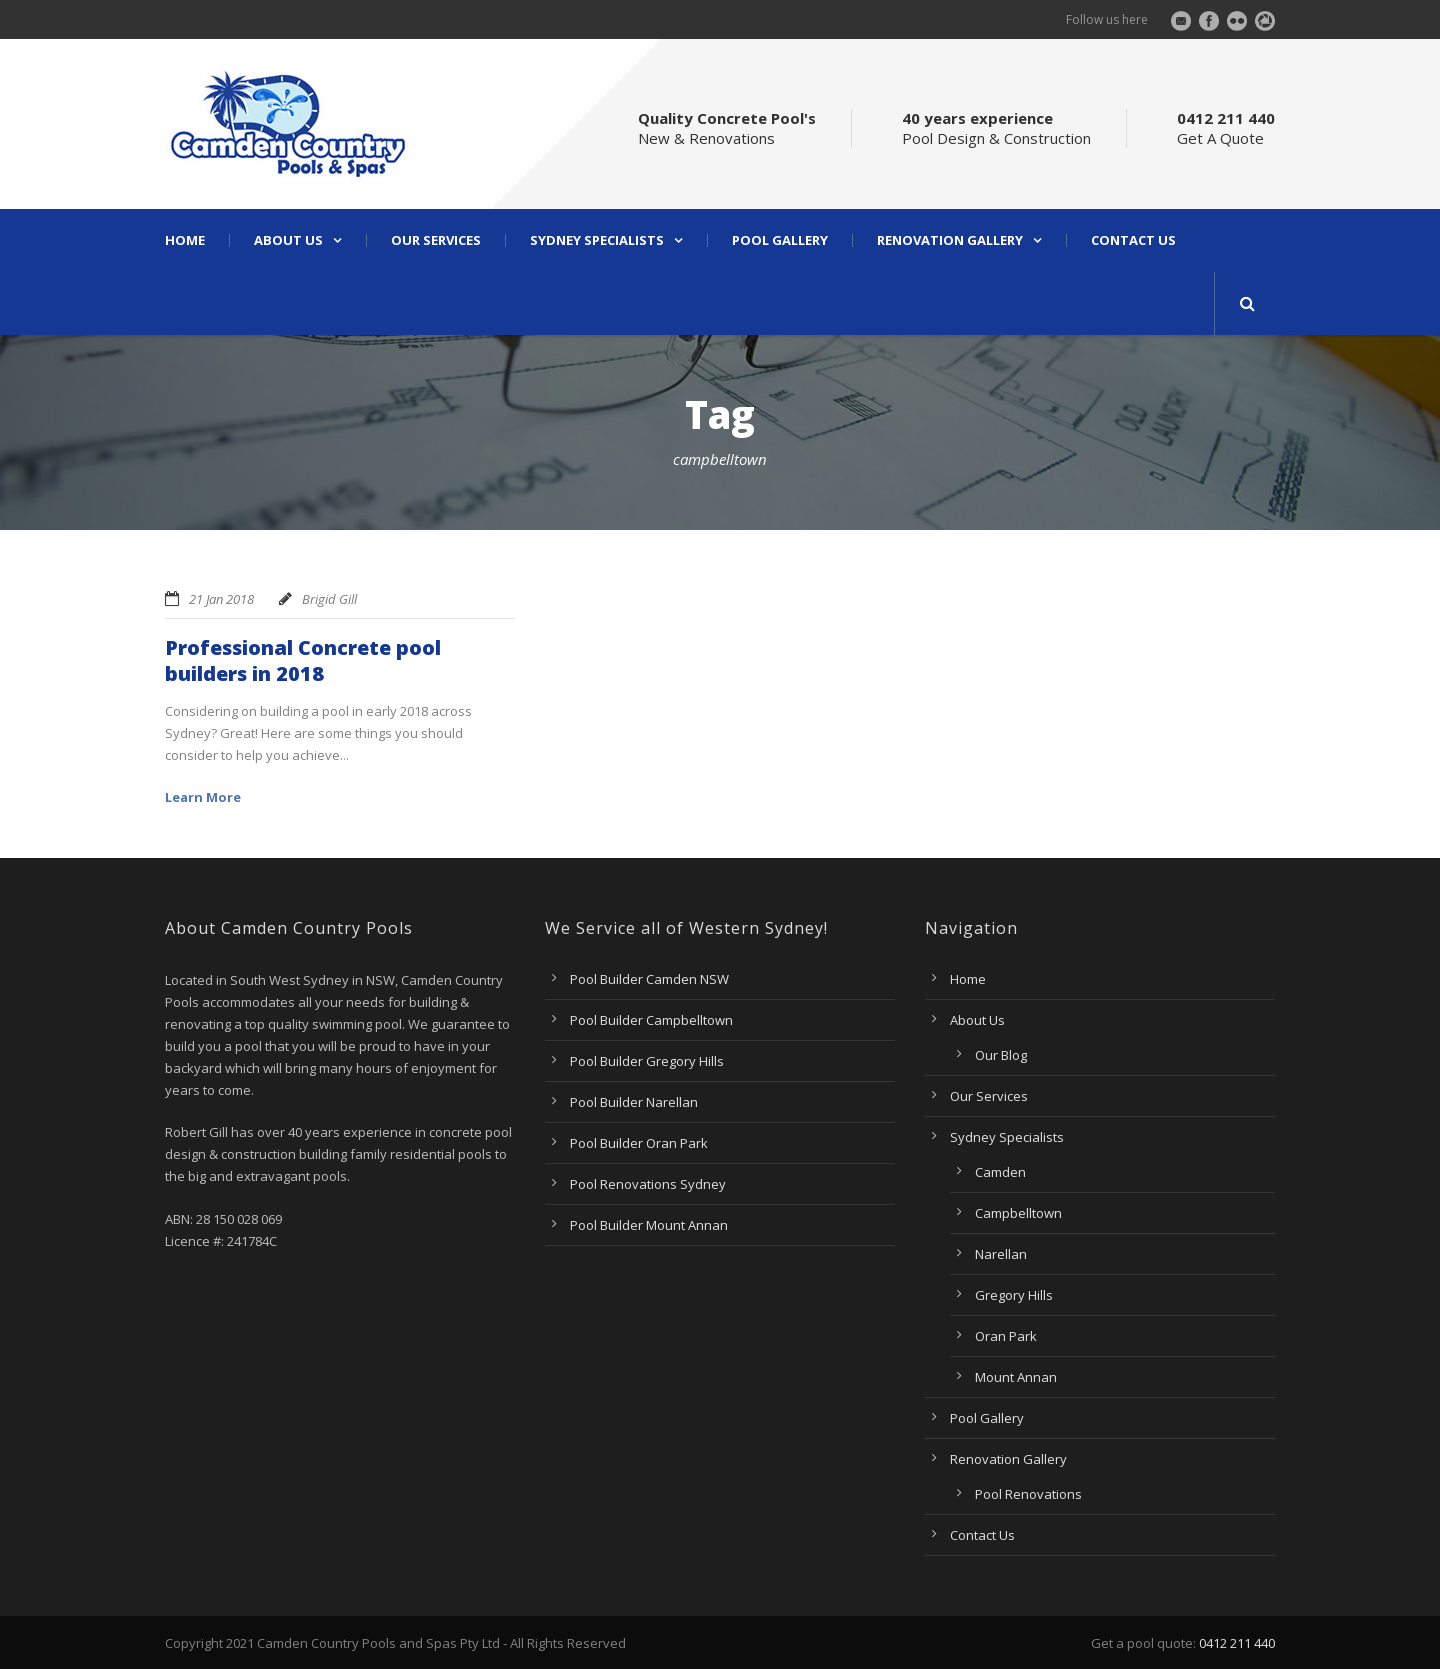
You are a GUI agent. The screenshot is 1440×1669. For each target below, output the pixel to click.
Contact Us (1133, 240)
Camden (1000, 1172)
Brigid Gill (329, 599)
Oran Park (1006, 1336)
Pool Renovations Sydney (648, 1184)
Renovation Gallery (950, 240)
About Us (288, 240)
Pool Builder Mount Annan (649, 1225)
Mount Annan (1016, 1377)
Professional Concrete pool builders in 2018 (303, 660)
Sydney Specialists (597, 240)
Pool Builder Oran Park (639, 1143)
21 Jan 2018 (221, 599)
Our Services (436, 240)
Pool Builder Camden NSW (649, 979)
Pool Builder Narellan (634, 1102)
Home (185, 240)
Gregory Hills (1014, 1295)
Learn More (203, 797)
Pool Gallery (780, 240)
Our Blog (1001, 1055)
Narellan (1001, 1254)
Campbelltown (1018, 1213)
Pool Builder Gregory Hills (647, 1061)
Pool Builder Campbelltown (651, 1020)
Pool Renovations (1028, 1494)
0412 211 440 (1237, 1643)
